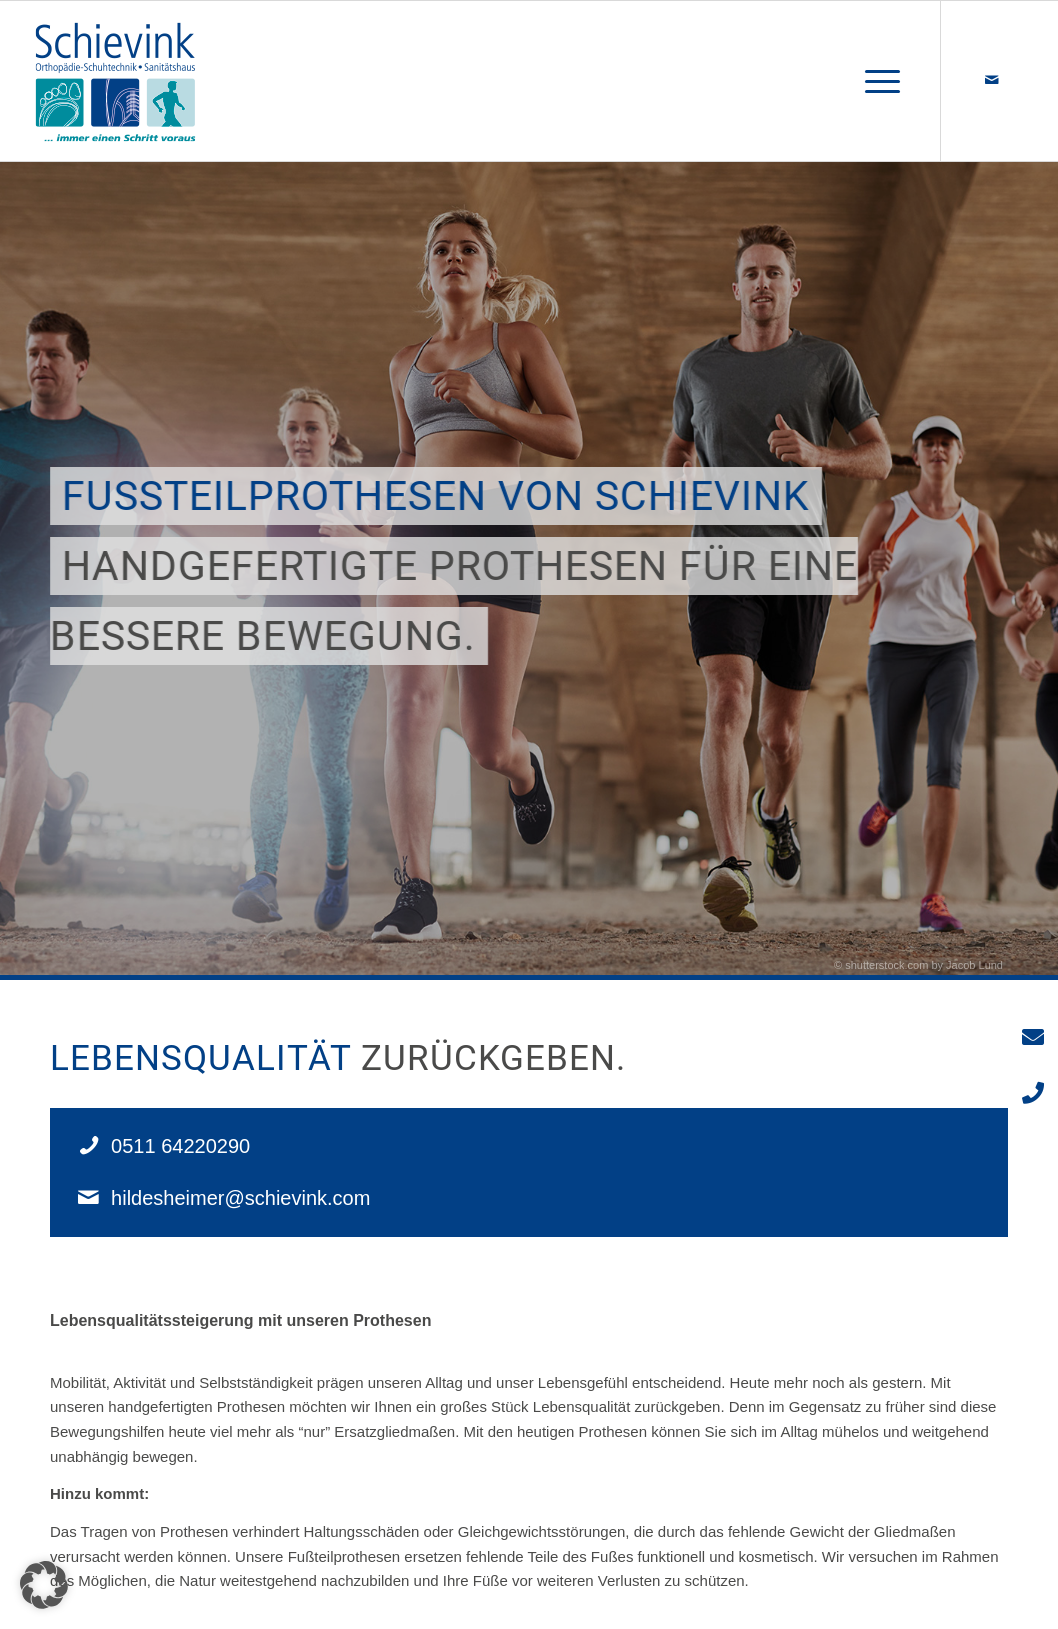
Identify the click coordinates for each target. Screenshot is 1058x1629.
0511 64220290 (180, 1146)
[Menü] (876, 81)
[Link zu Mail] (992, 80)
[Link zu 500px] (1022, 80)
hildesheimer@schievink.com (240, 1198)
